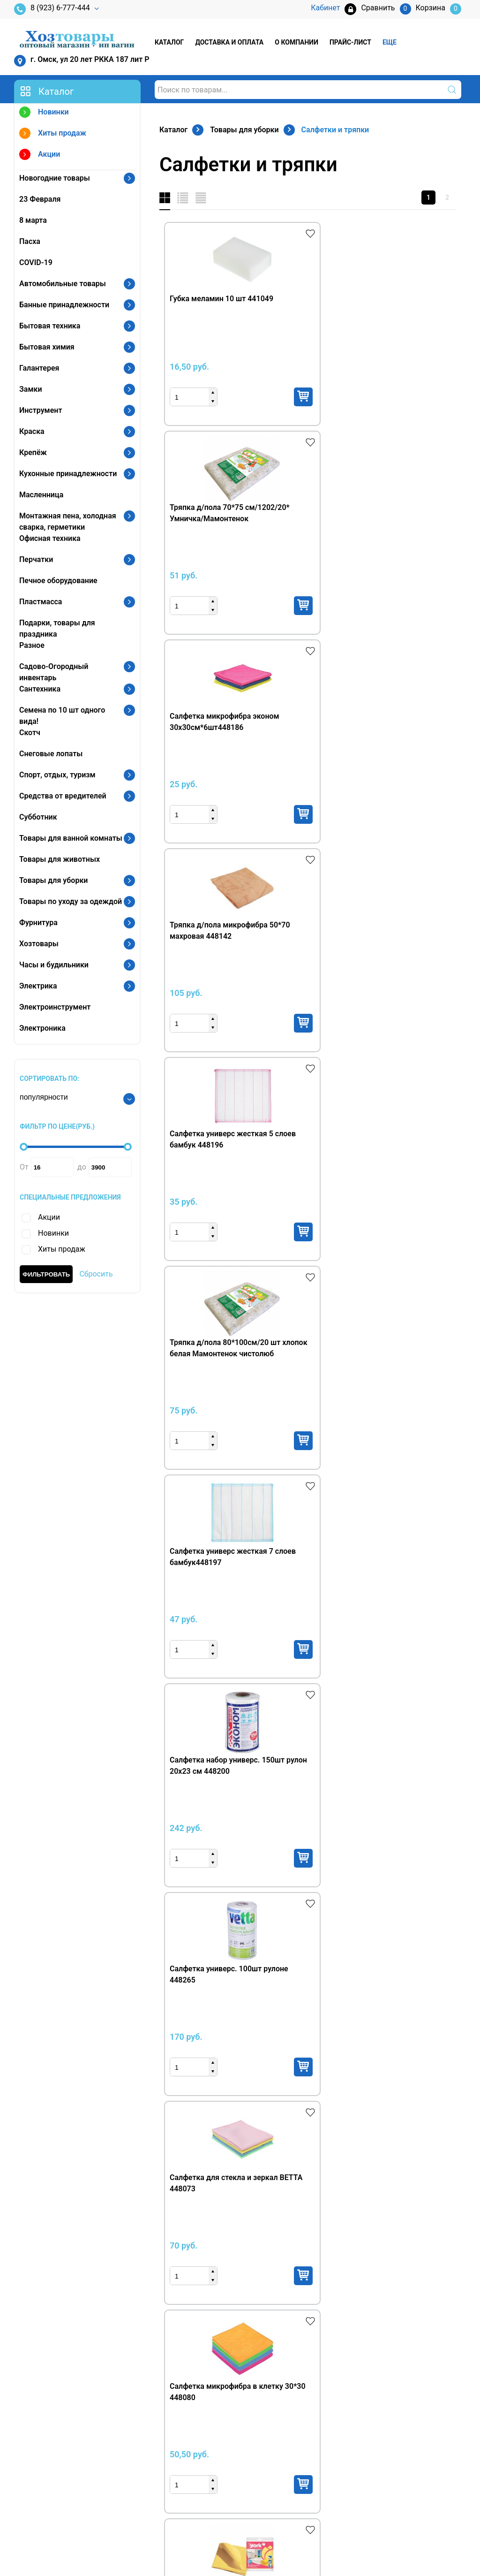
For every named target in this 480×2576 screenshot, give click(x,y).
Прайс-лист (350, 42)
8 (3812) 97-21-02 (60, 2465)
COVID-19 (35, 262)
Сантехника (39, 688)
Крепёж (33, 452)
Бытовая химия (47, 346)
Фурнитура (38, 922)
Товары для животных (59, 859)
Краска (32, 431)
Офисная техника (50, 538)
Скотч (29, 732)
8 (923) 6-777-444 (52, 9)
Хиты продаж (52, 134)
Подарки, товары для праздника (57, 628)
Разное (32, 645)
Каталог (169, 42)
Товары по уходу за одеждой (70, 901)
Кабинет (374, 2427)
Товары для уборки (53, 880)
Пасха (29, 241)
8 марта (33, 220)
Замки (30, 389)
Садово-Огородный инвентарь (53, 672)
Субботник (38, 817)
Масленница (41, 494)
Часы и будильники (54, 964)
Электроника (42, 1028)
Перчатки (36, 559)
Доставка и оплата (229, 42)
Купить (241, 397)
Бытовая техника (49, 325)
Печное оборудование (58, 580)
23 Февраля (39, 199)
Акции (39, 155)
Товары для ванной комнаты (70, 838)
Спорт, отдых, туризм (57, 774)
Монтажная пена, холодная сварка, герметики (67, 521)
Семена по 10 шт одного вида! (62, 716)
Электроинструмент (54, 1007)
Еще (389, 42)
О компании (296, 42)
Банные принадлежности (64, 304)
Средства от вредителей (62, 795)
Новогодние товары (54, 178)
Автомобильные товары (62, 283)
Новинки (44, 113)
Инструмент (40, 410)
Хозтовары (39, 943)
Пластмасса (40, 601)
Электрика (38, 985)
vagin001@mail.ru (60, 2480)
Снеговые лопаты (50, 753)
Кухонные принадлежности (68, 473)
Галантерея (39, 368)
